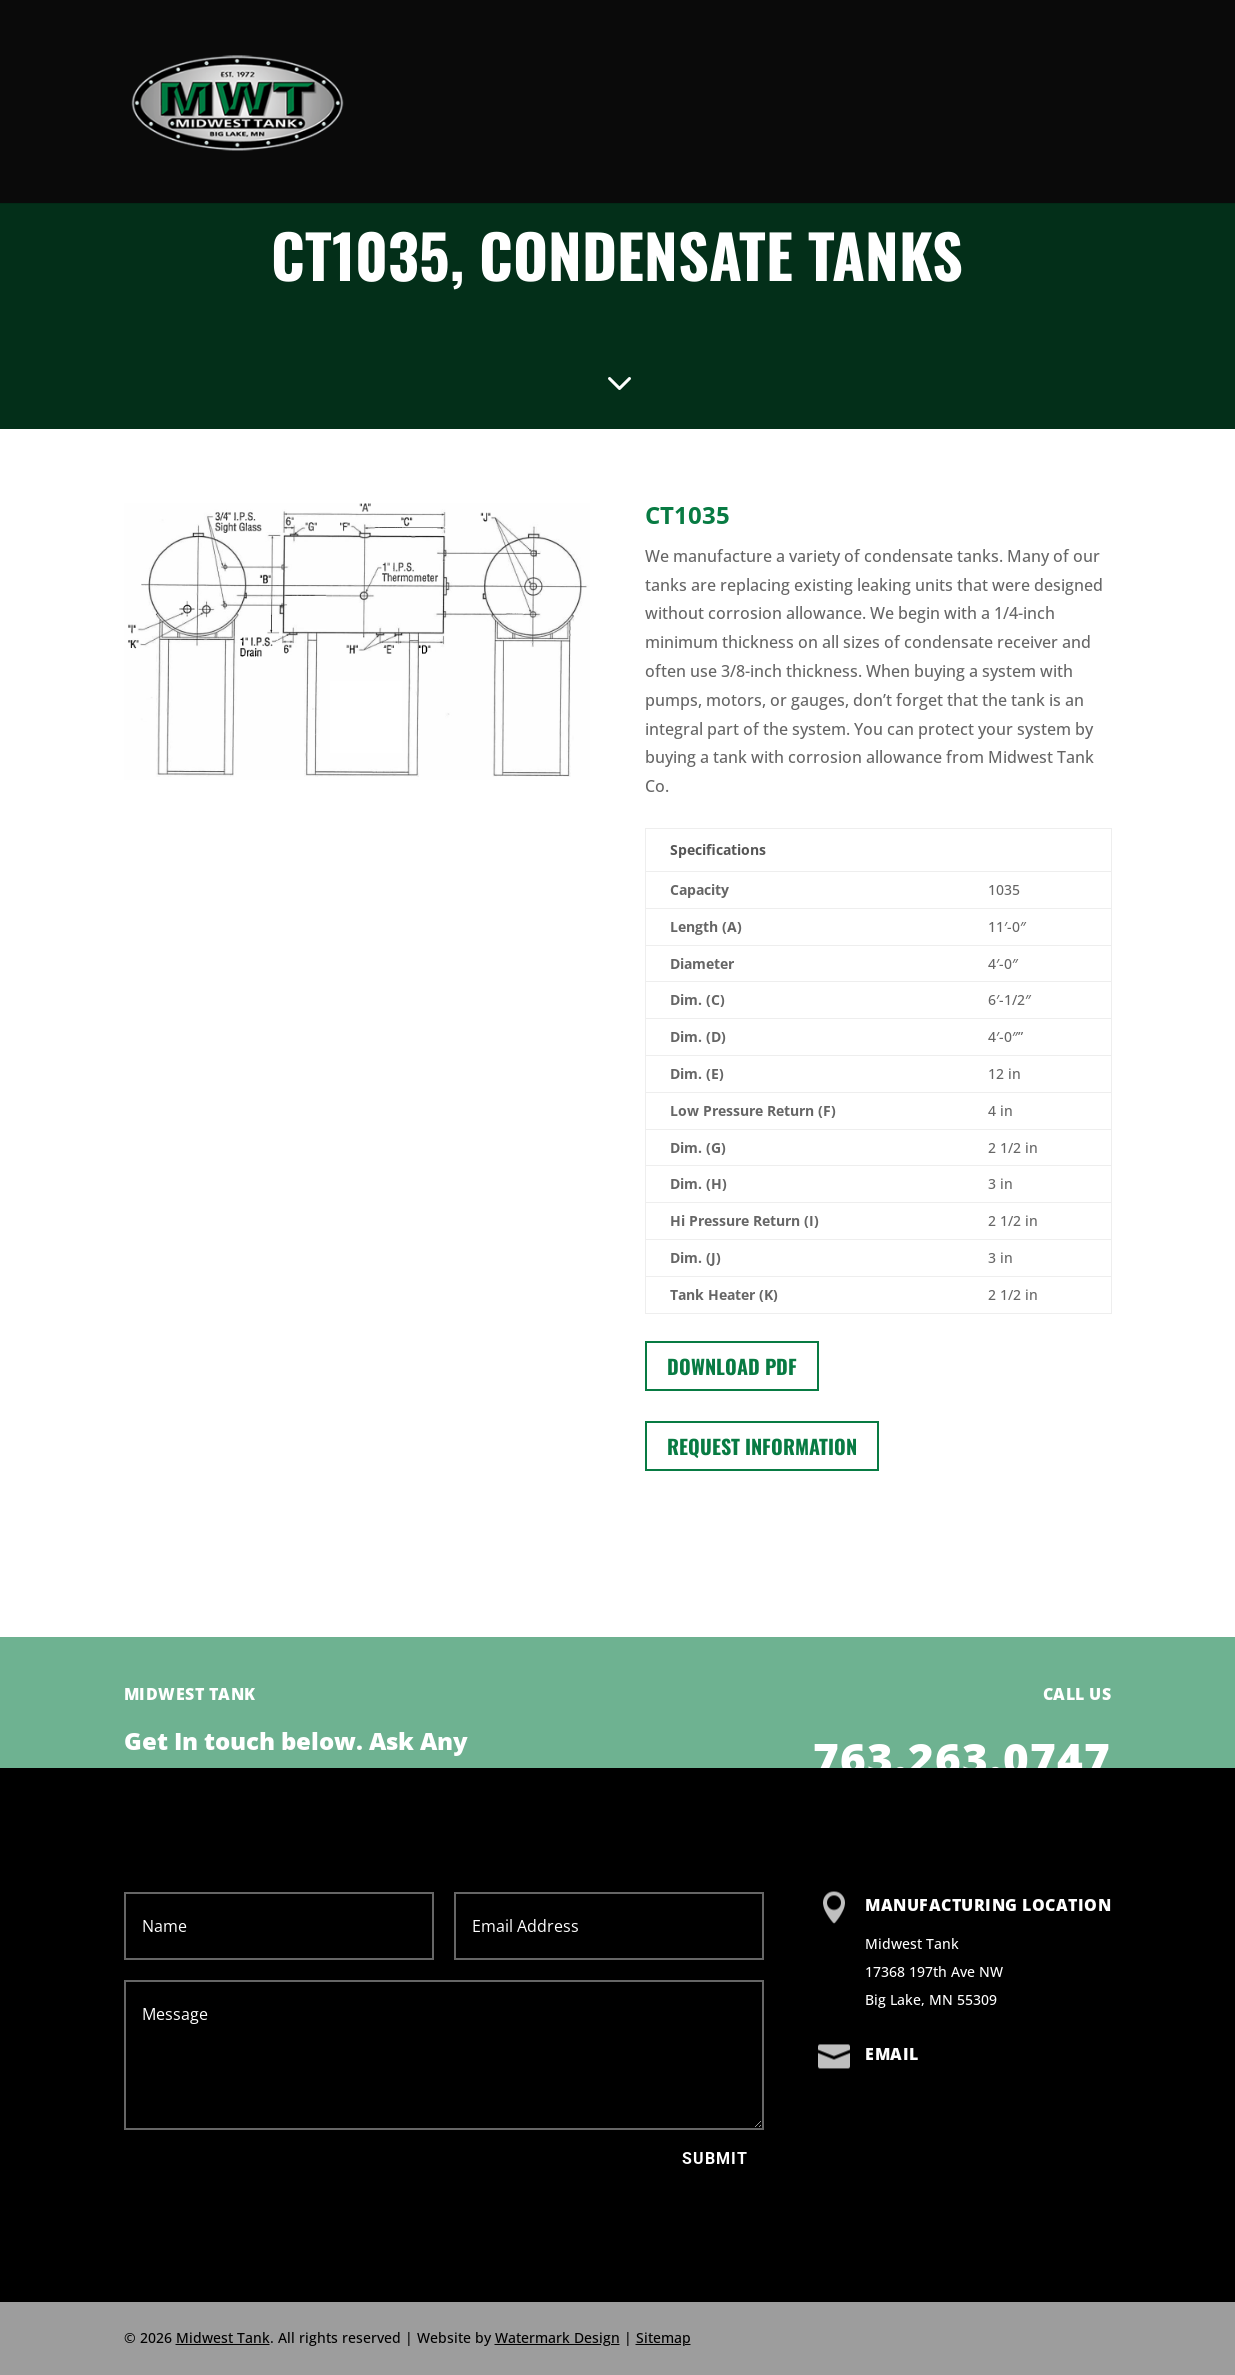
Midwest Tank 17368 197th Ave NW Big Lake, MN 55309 (934, 1971)
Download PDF (732, 1366)
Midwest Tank (223, 2337)
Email (892, 2054)
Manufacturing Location (988, 1905)
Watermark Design (557, 2337)
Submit (715, 2158)
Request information (762, 1446)
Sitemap (663, 2337)
